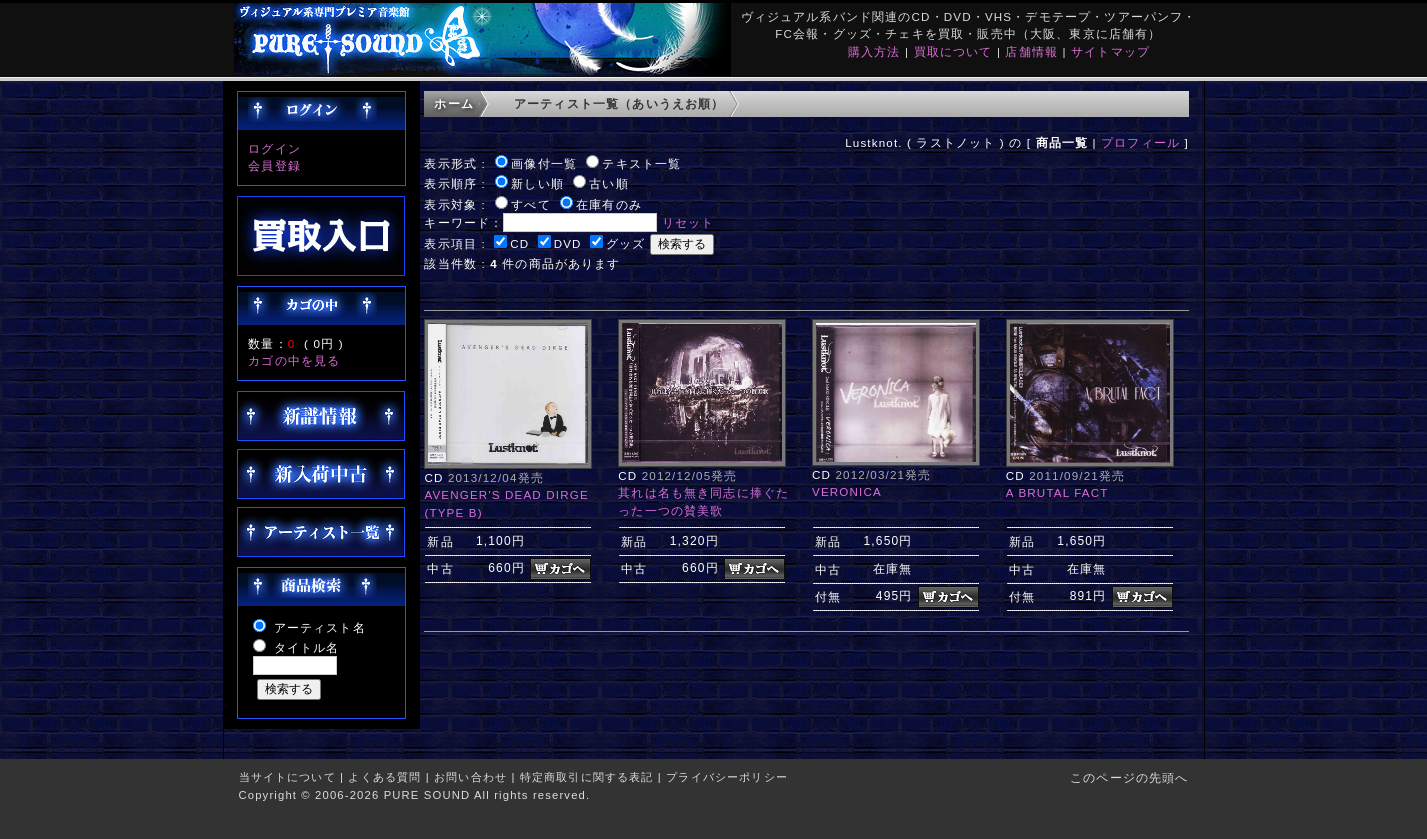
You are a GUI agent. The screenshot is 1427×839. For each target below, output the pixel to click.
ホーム (453, 103)
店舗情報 (1031, 51)
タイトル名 (307, 647)
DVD (568, 243)
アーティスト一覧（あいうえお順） (619, 103)
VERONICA (847, 491)
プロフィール (1140, 142)
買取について (953, 51)
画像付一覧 (544, 163)
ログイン (274, 148)
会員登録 (274, 165)
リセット (688, 222)
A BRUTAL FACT (1057, 492)
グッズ (625, 243)
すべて (530, 204)
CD (519, 243)
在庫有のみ (609, 204)
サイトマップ (1110, 51)
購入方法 (874, 51)
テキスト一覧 (641, 163)
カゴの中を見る (294, 360)
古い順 (608, 183)
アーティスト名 (320, 627)
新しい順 (537, 183)
